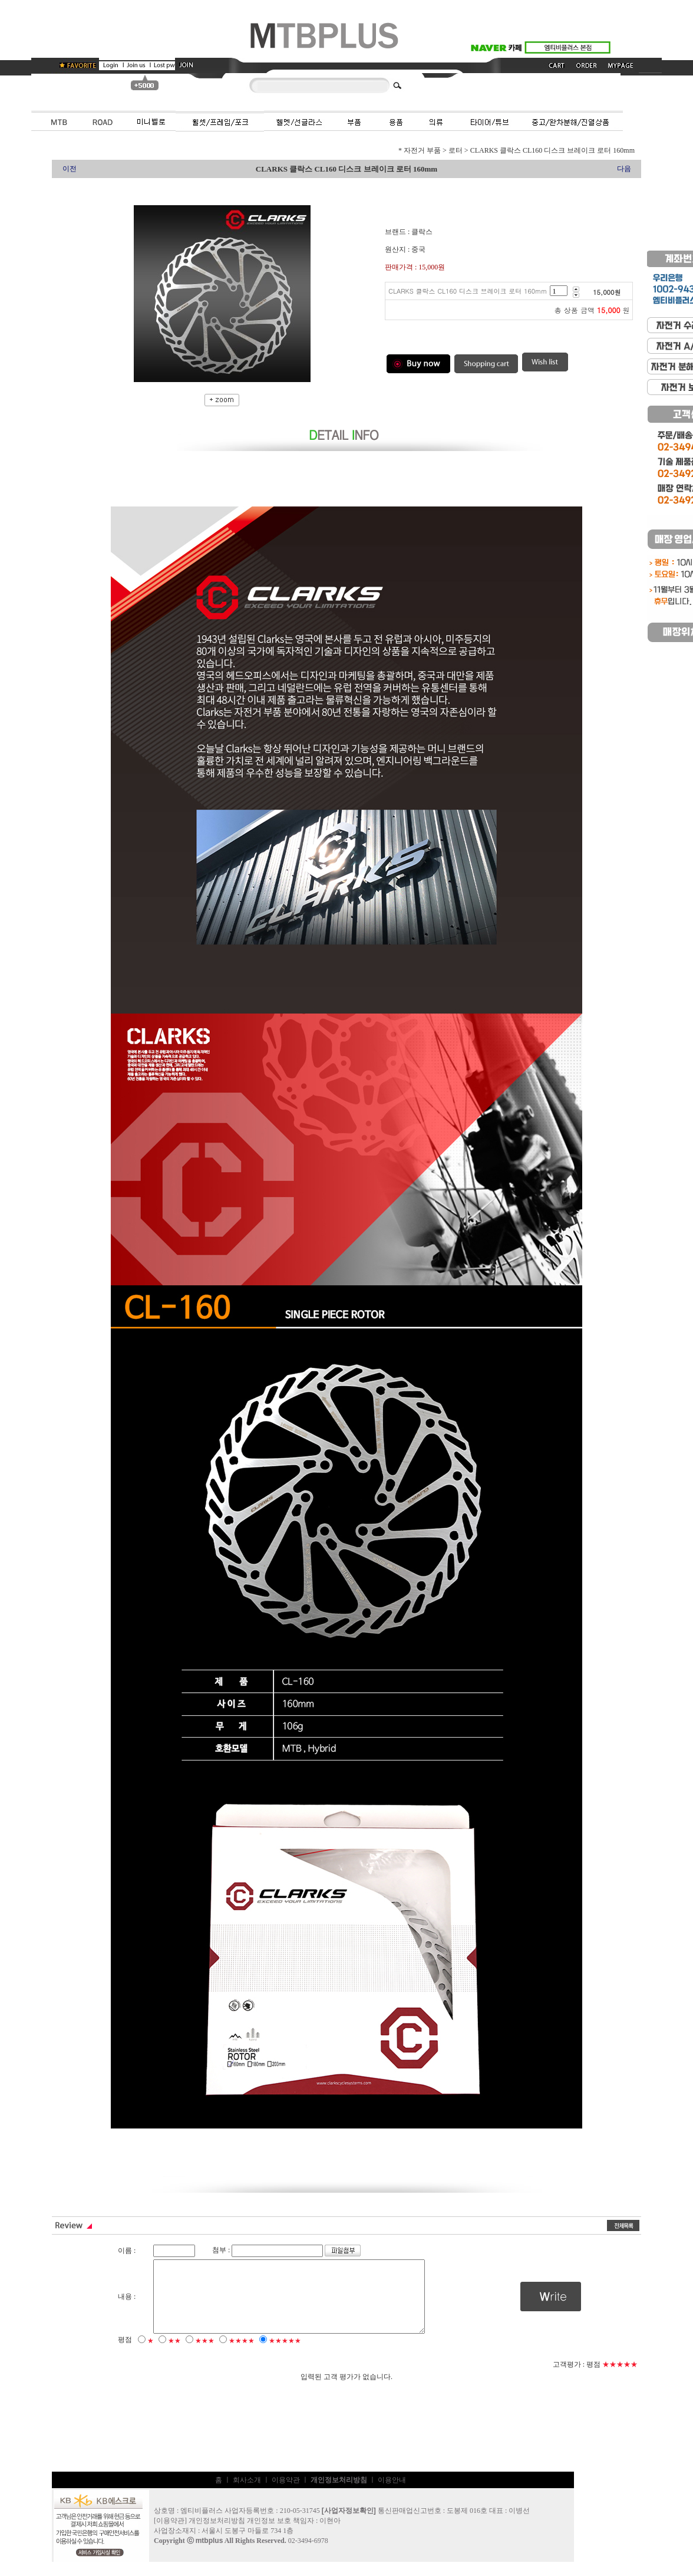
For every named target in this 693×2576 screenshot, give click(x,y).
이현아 (330, 2535)
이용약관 (286, 2494)
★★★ (204, 2355)
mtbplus (209, 2555)
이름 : (127, 2250)
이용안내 (392, 2494)
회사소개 (247, 2494)
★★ (174, 2355)
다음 (624, 169)
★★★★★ (285, 2355)
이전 (69, 169)
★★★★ (242, 2355)
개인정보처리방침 (217, 2535)
